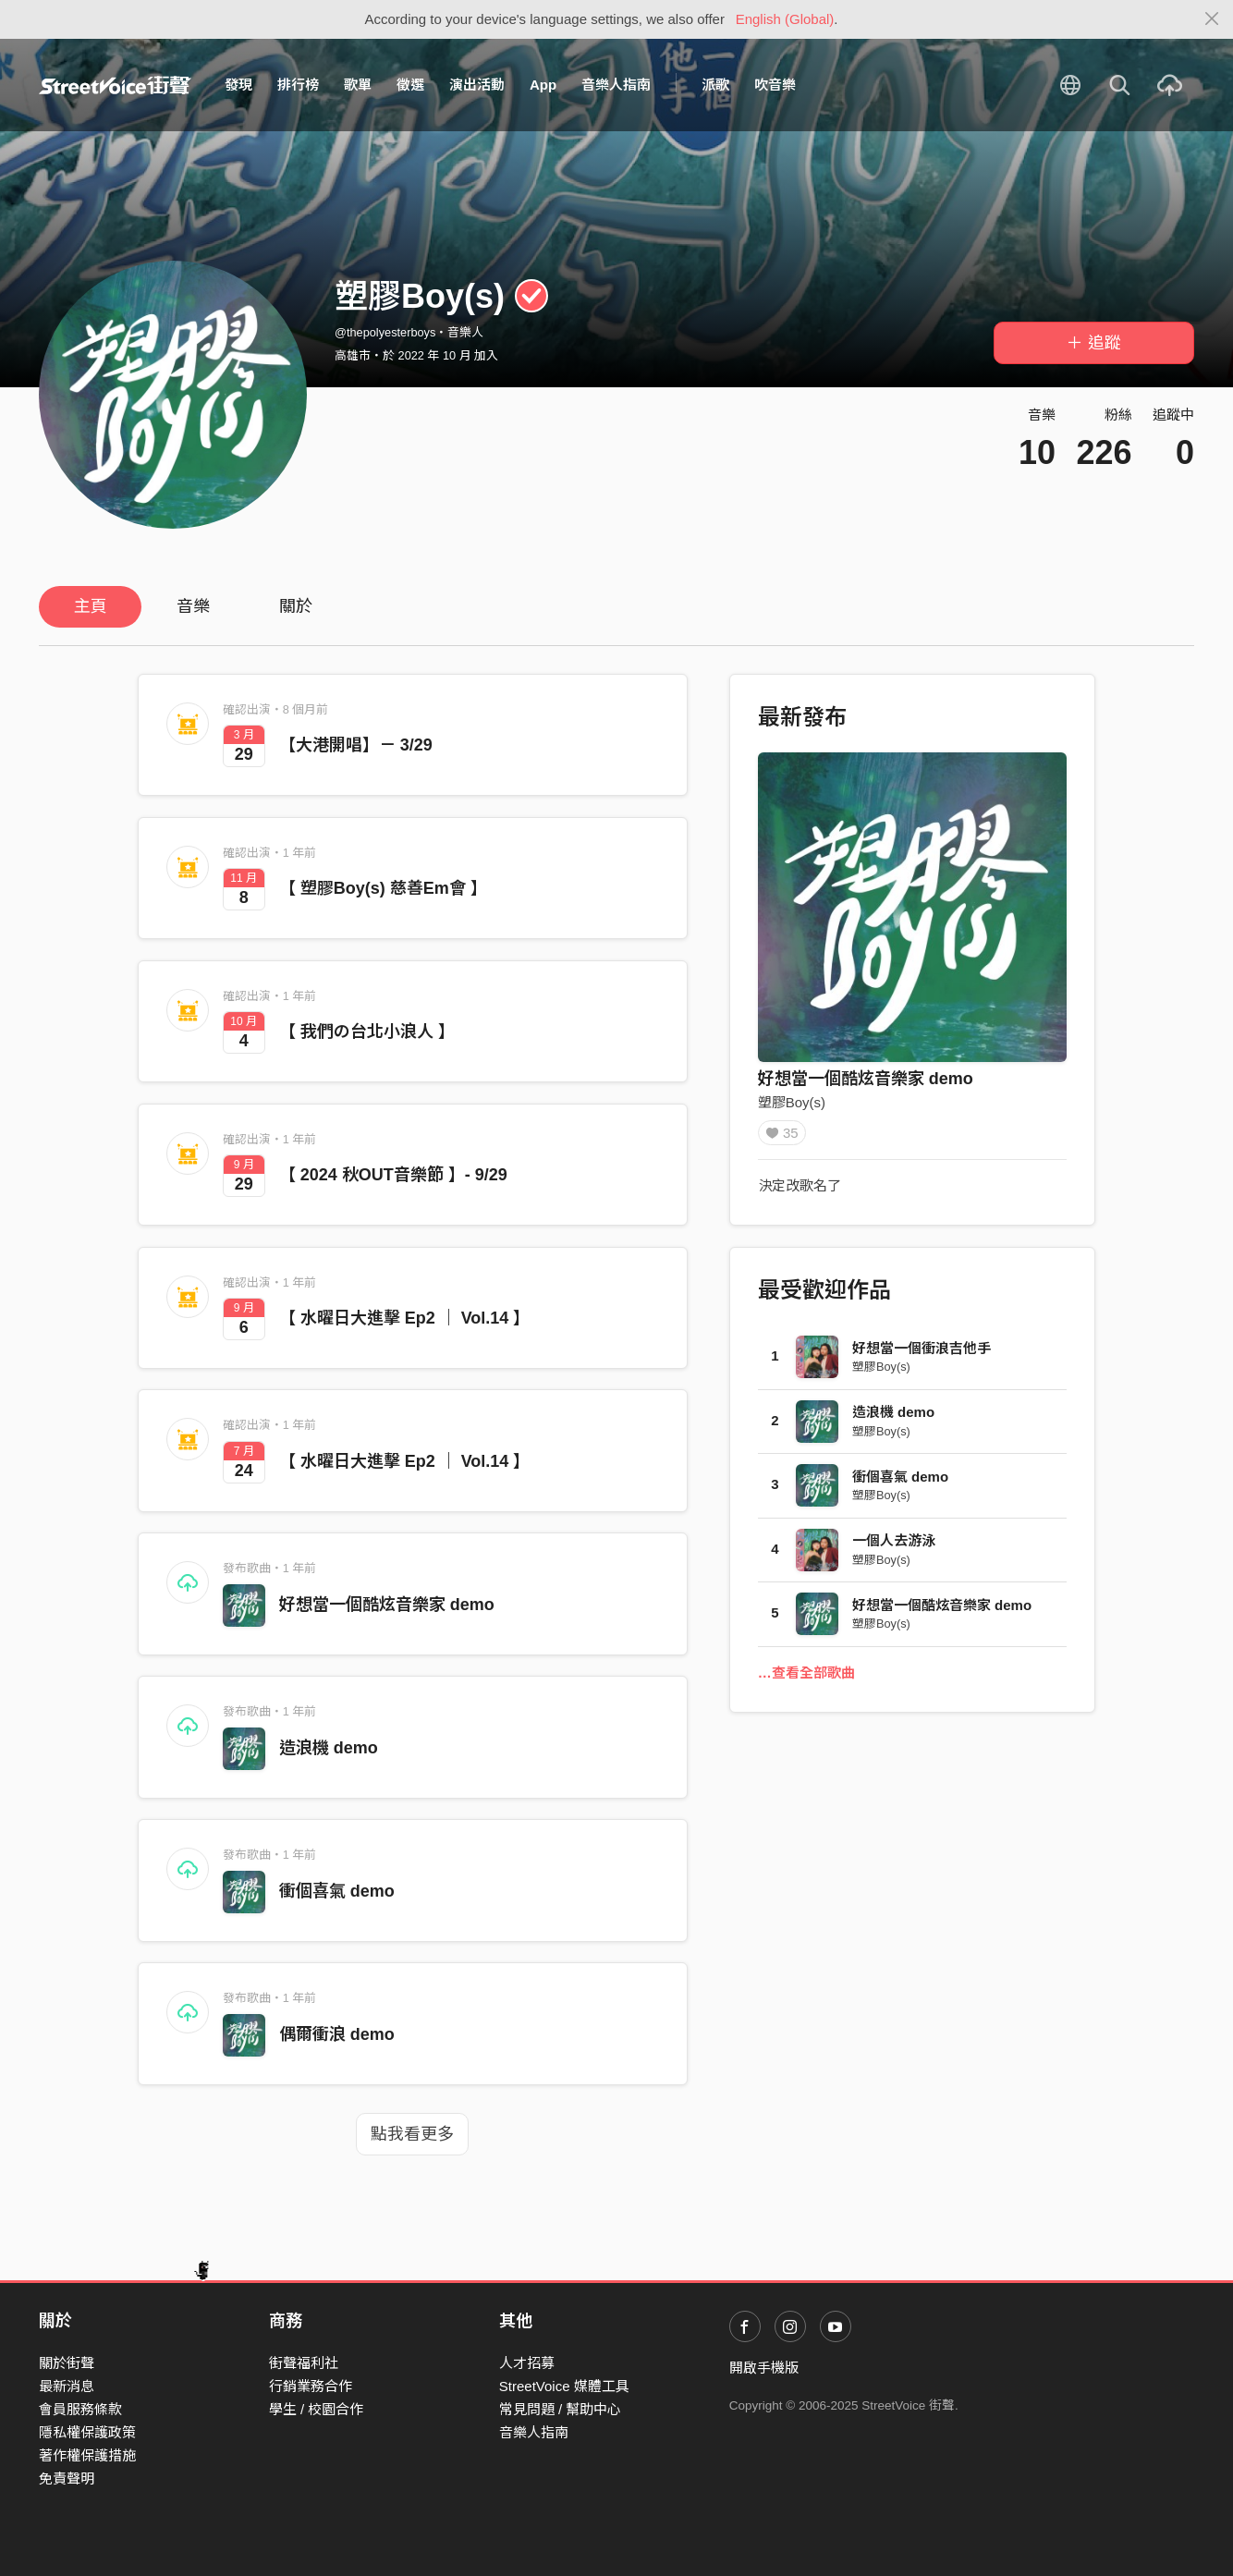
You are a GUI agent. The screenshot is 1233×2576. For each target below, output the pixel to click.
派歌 (715, 84)
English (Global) (785, 19)
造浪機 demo (328, 1748)
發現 (238, 84)
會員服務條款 (80, 2409)
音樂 (193, 606)
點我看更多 (412, 2134)
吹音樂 (775, 84)
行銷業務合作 (310, 2386)
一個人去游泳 (893, 1547)
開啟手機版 (764, 2367)
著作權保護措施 (87, 2455)
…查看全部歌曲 (806, 1679)
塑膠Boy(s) (791, 1102)
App (543, 84)
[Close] (1212, 19)
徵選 (410, 84)
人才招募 (527, 2363)
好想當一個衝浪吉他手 (921, 1354)
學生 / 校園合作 (316, 2409)
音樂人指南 (616, 84)
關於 (295, 606)
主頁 (90, 606)
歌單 (358, 84)
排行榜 (298, 84)
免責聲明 (66, 2478)
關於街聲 (66, 2363)
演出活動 (477, 84)
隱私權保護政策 (87, 2432)
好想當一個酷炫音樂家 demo (386, 1604)
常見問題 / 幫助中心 (560, 2409)
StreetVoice (115, 85)
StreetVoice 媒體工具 (564, 2386)
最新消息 (66, 2386)
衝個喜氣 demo (337, 1891)
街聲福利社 (303, 2363)
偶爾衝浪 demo (337, 2034)
